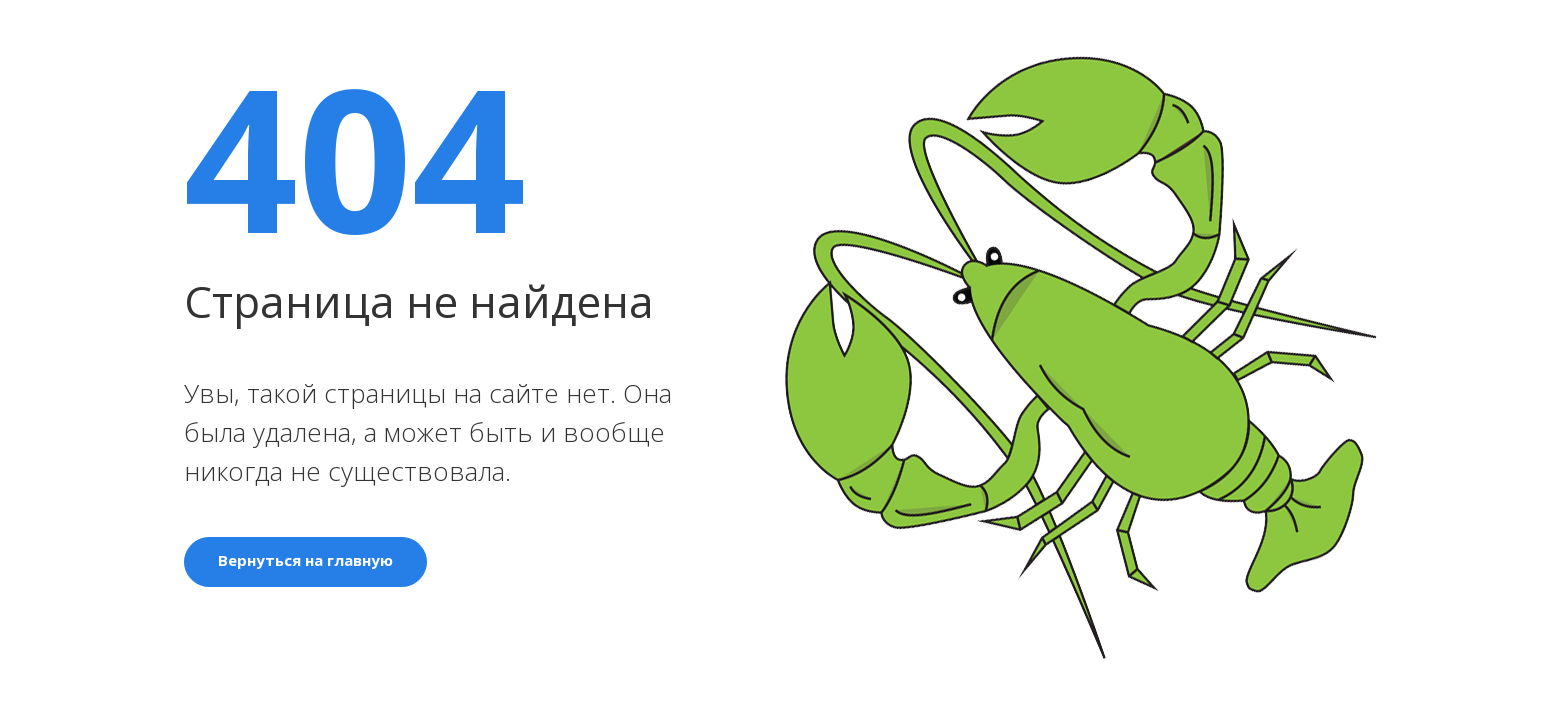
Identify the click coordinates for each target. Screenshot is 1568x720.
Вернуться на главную (305, 560)
